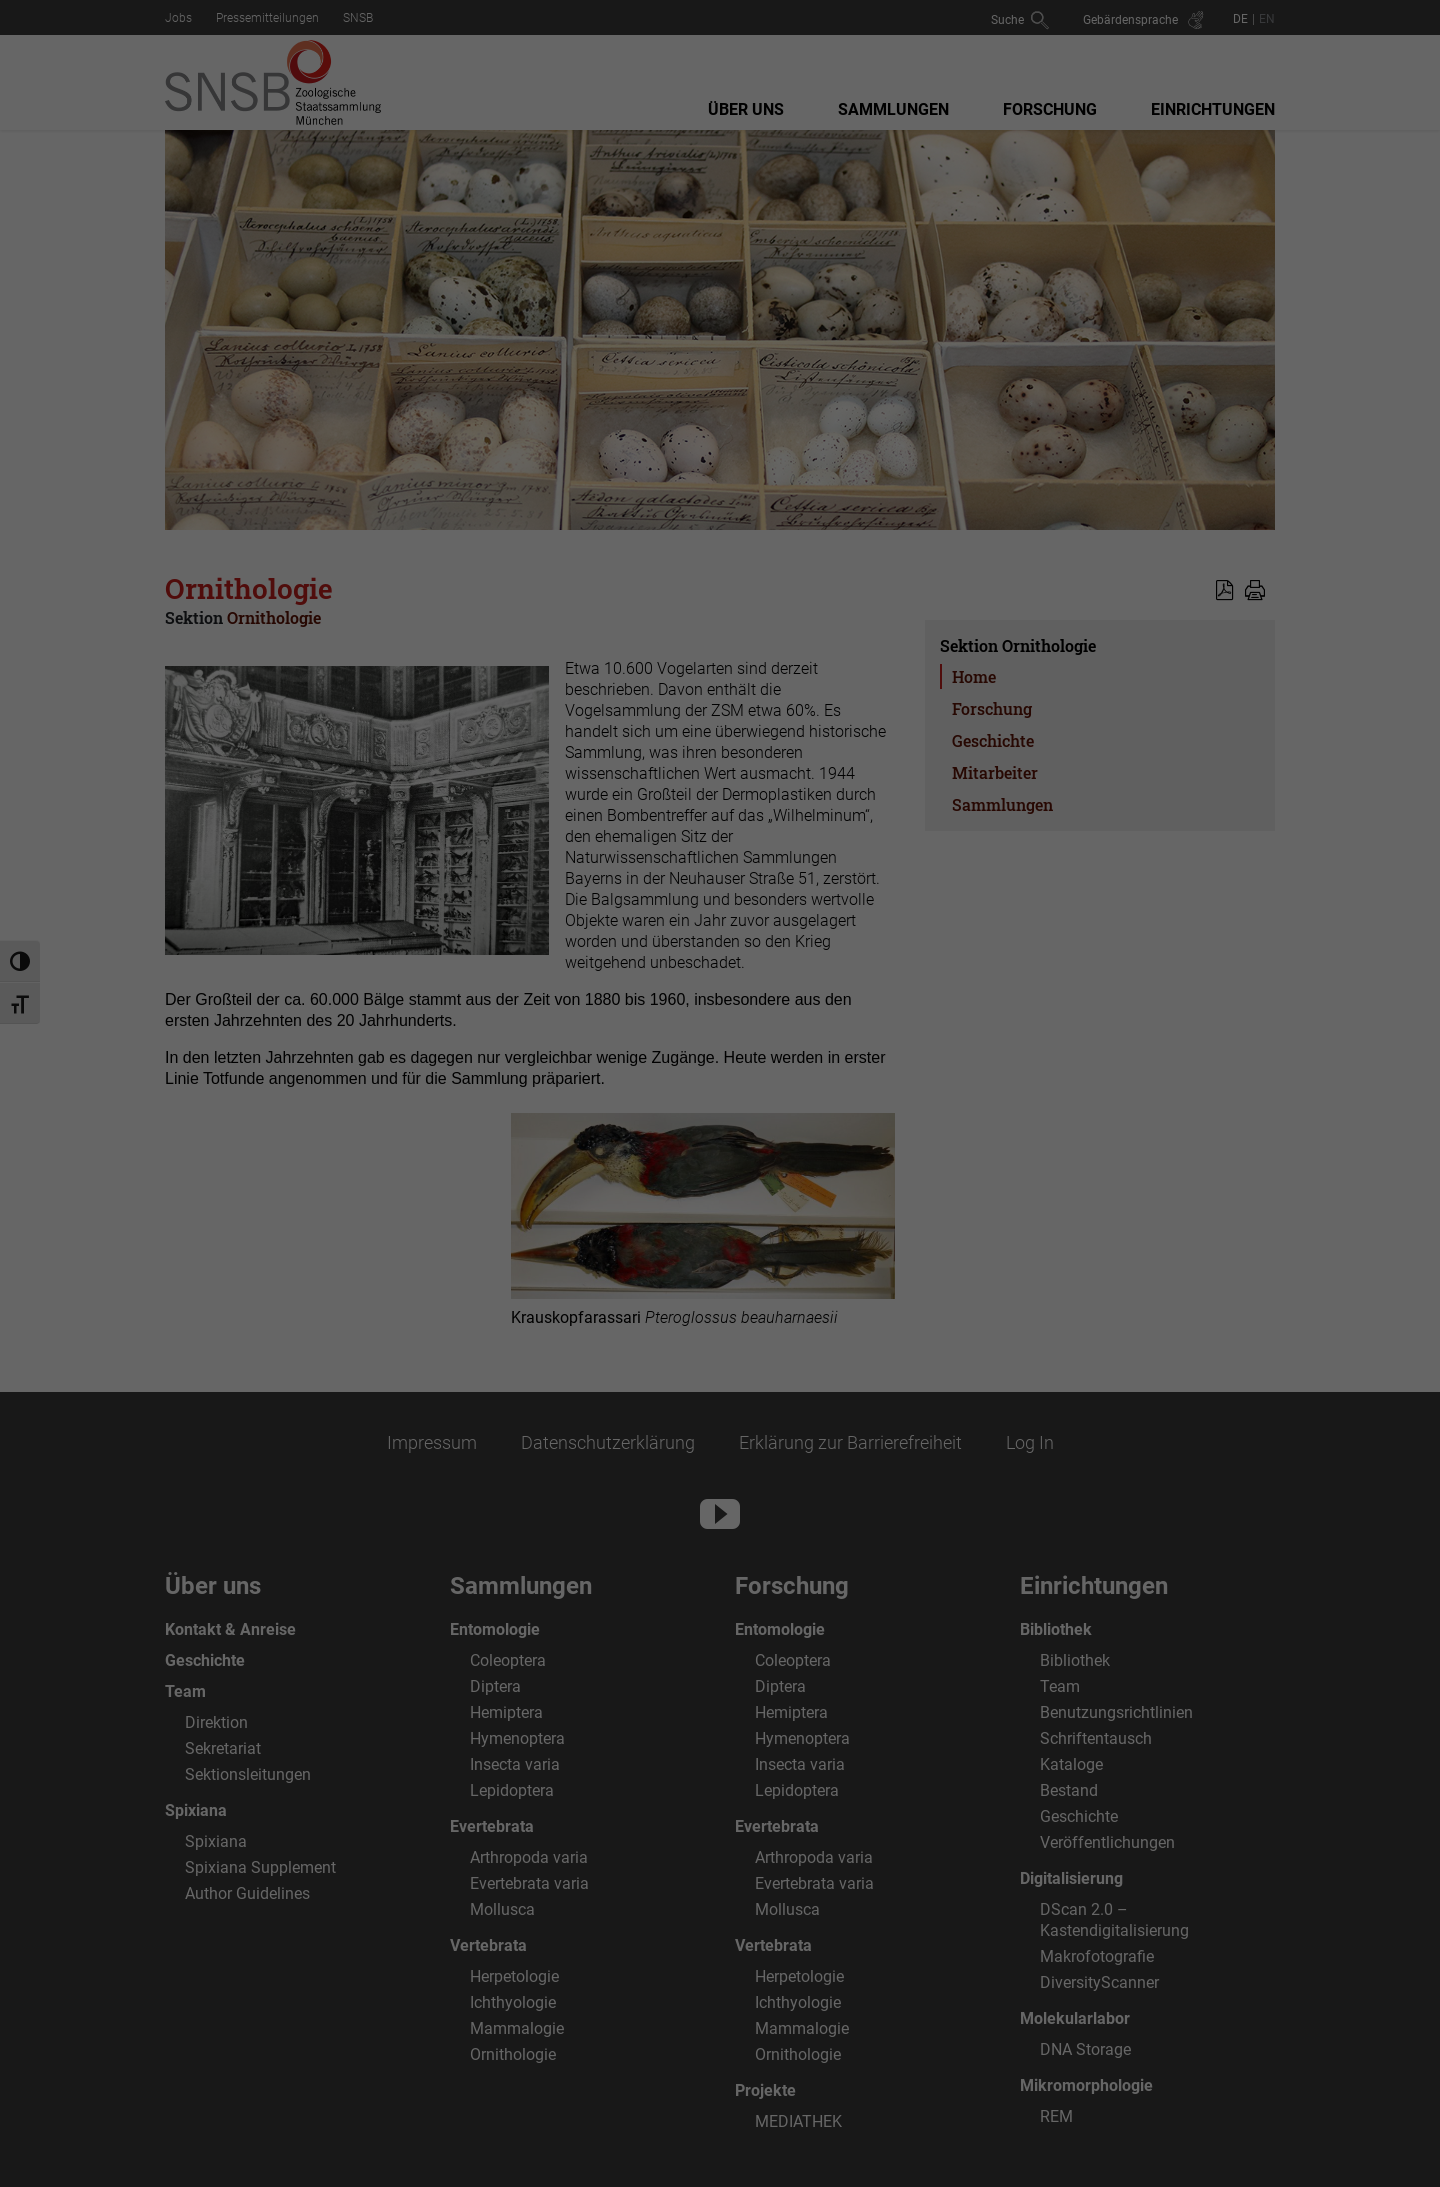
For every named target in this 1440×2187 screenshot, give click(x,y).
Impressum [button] (823, 1370)
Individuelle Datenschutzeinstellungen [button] (720, 1327)
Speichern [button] (720, 1209)
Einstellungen (501, 1036)
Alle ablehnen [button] (720, 1268)
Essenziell (533, 1081)
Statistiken (696, 1081)
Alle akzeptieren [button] (720, 1150)
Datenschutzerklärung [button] (729, 1370)
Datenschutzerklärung (593, 1017)
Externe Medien (876, 1081)
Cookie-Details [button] (625, 1370)
